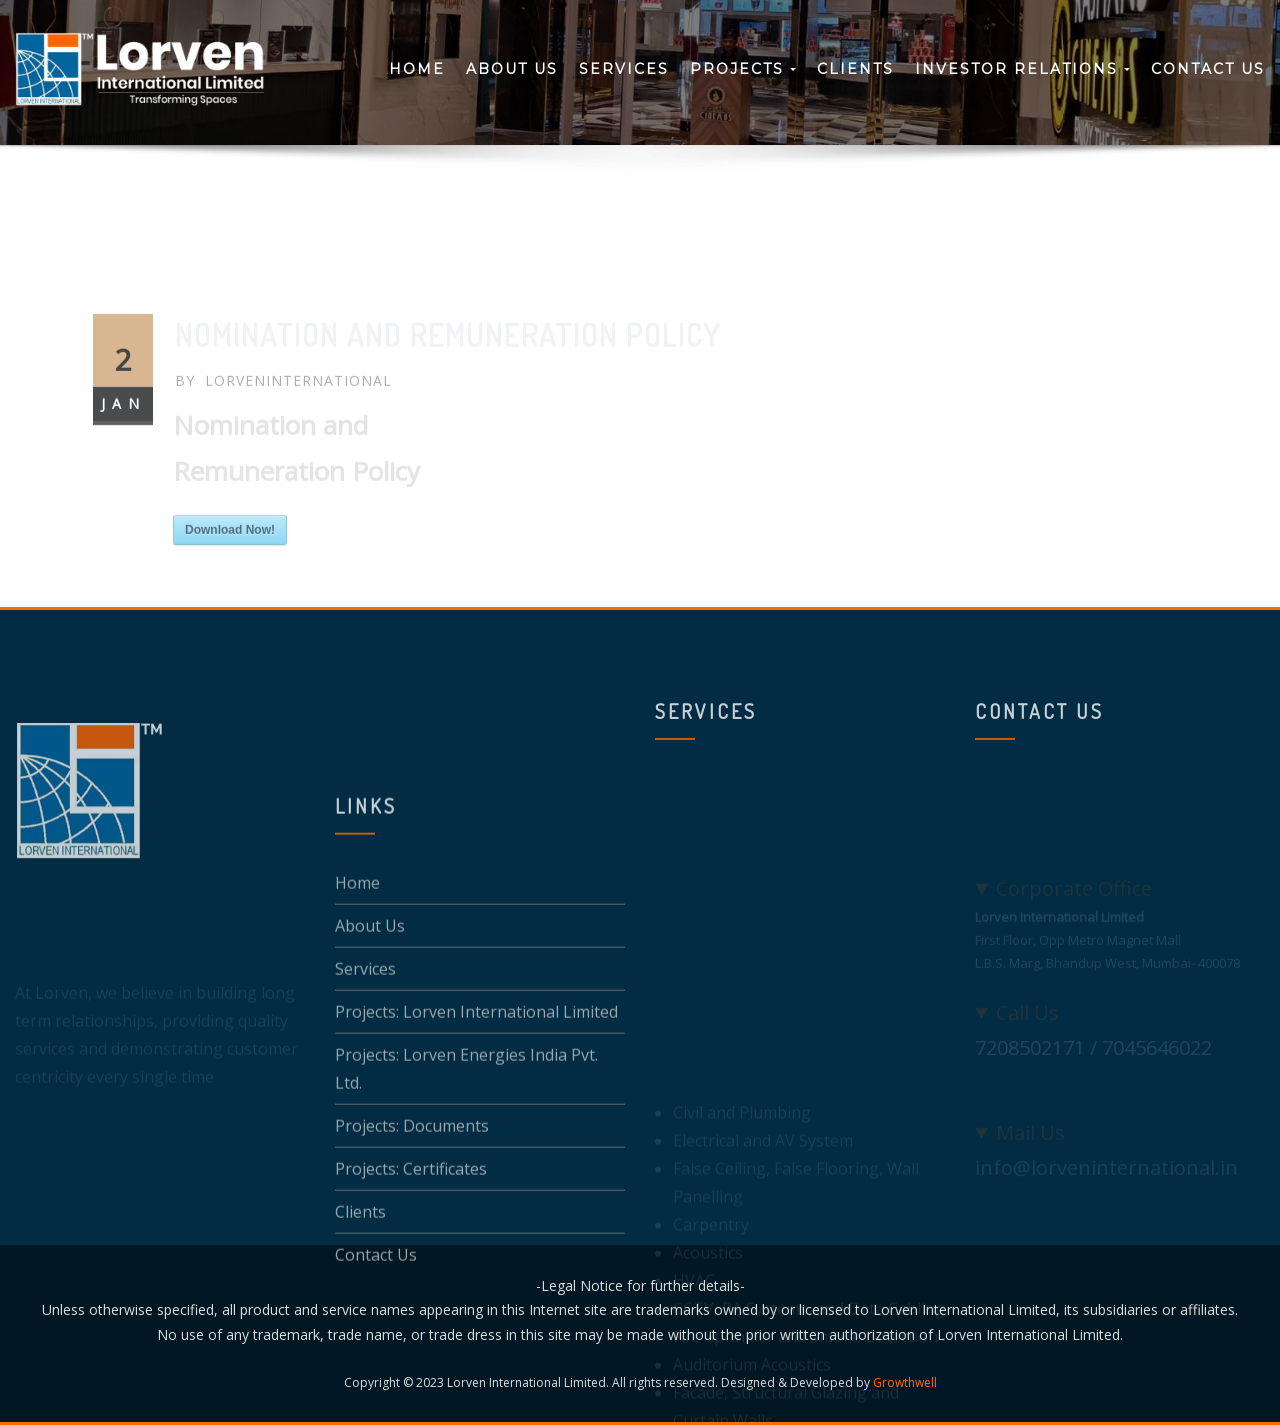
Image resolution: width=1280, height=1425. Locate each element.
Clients (855, 69)
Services (624, 69)
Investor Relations (1022, 69)
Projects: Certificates (411, 1235)
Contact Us (1208, 69)
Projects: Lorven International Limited (476, 1078)
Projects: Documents (412, 1192)
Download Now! (230, 572)
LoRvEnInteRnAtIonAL (283, 422)
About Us (512, 69)
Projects (743, 69)
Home (417, 69)
